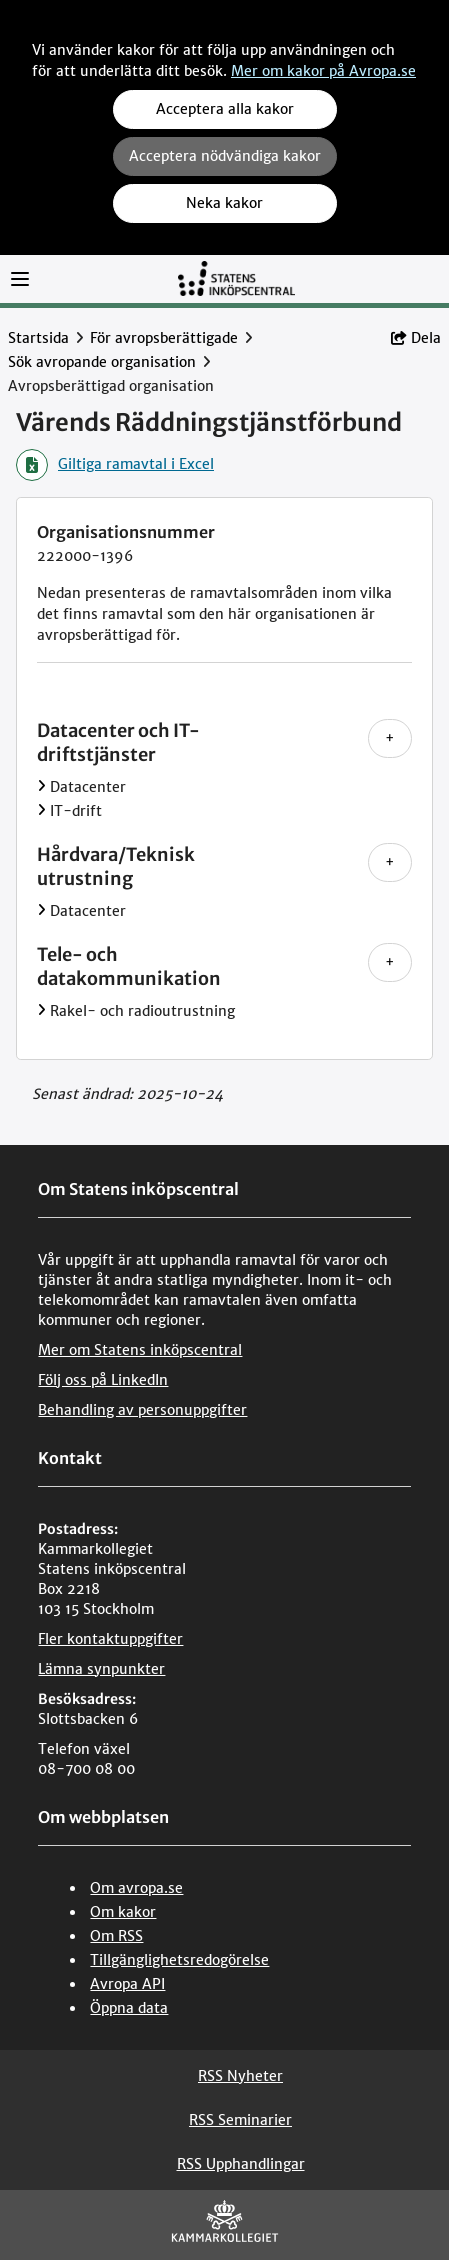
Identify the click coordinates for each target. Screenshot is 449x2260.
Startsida (38, 338)
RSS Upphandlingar (241, 2164)
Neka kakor (224, 203)
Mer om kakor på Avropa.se (323, 71)
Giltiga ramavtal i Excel (115, 465)
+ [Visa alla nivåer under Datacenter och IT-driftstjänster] (390, 738)
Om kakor (123, 1912)
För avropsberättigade (164, 338)
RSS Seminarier (240, 2120)
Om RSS (116, 1936)
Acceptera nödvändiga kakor (225, 156)
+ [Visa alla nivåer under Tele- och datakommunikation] (390, 962)
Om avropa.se (136, 1888)
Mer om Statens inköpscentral (140, 1350)
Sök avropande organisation (102, 362)
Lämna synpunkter (101, 1669)
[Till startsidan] (236, 277)
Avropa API (127, 1984)
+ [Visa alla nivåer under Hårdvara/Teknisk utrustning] (390, 862)
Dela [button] (416, 338)
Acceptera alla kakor (225, 109)
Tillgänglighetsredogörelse (179, 1960)
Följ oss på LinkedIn (103, 1380)
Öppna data (129, 2008)
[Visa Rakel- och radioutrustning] (41, 1011)
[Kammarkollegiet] (225, 2225)
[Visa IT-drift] (41, 811)
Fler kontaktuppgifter (110, 1639)
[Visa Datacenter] (41, 787)
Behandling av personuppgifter (142, 1410)
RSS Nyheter (240, 2076)
